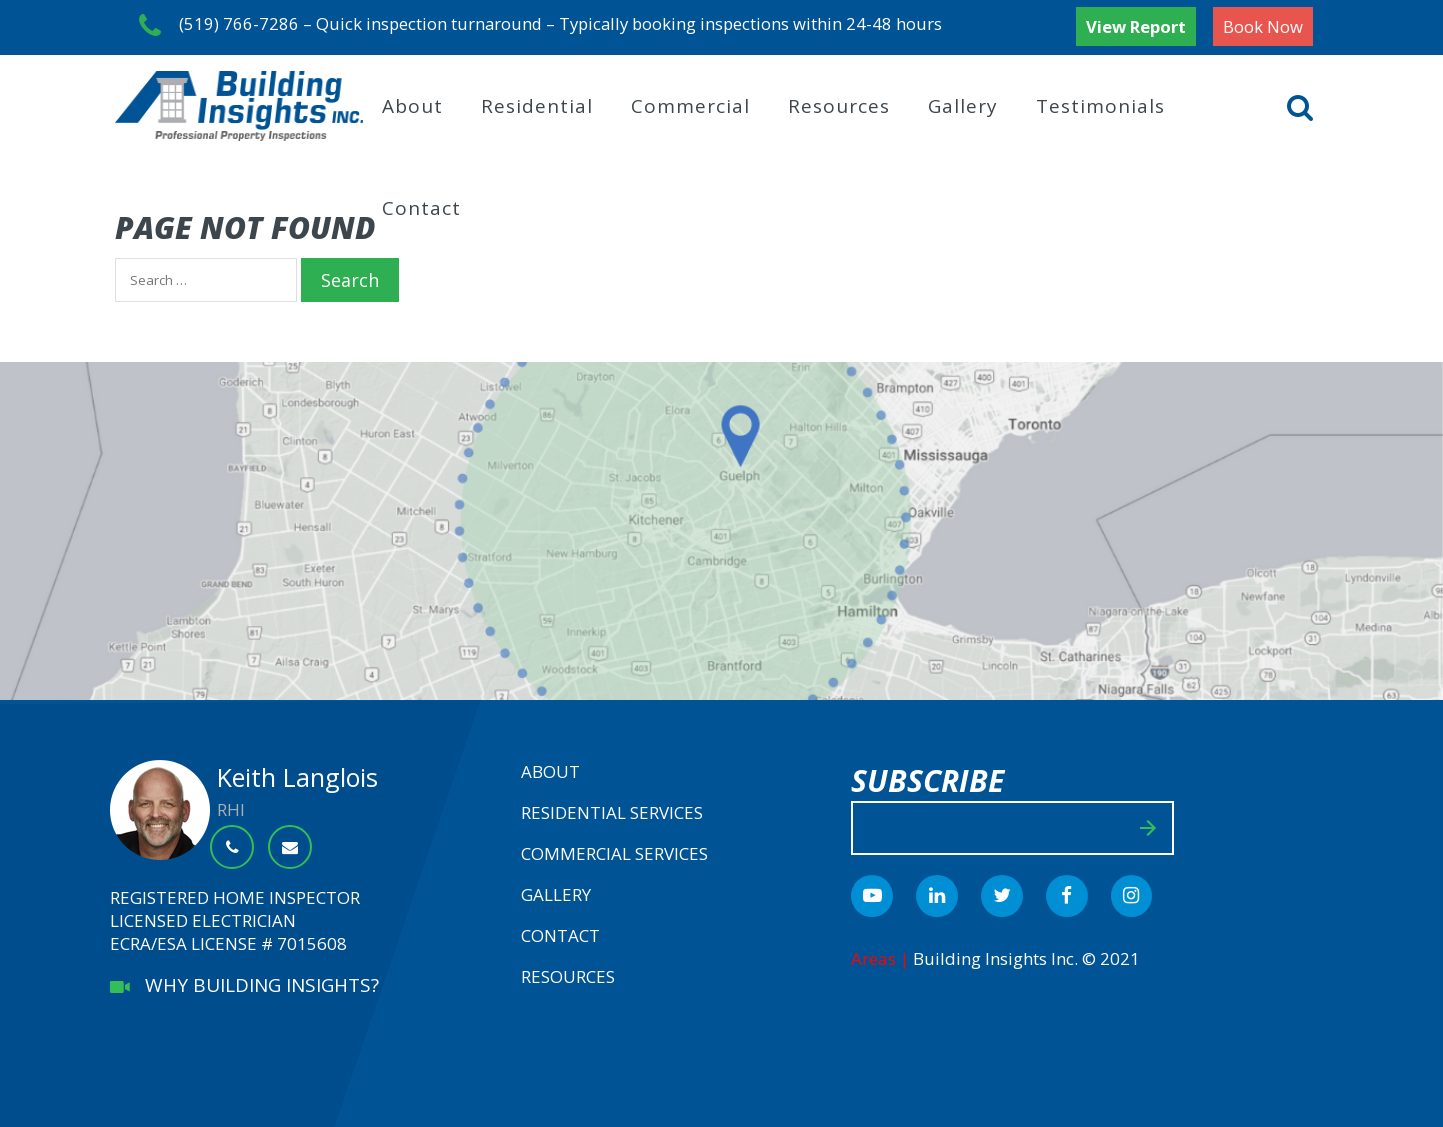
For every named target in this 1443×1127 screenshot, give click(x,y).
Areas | (882, 955)
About (412, 103)
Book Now (1263, 26)
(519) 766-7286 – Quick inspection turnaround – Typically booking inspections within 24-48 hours (545, 26)
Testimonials (1100, 103)
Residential (537, 103)
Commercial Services (614, 850)
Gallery (963, 103)
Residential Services (612, 809)
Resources (839, 103)
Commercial (690, 103)
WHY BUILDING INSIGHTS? (244, 982)
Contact (421, 205)
